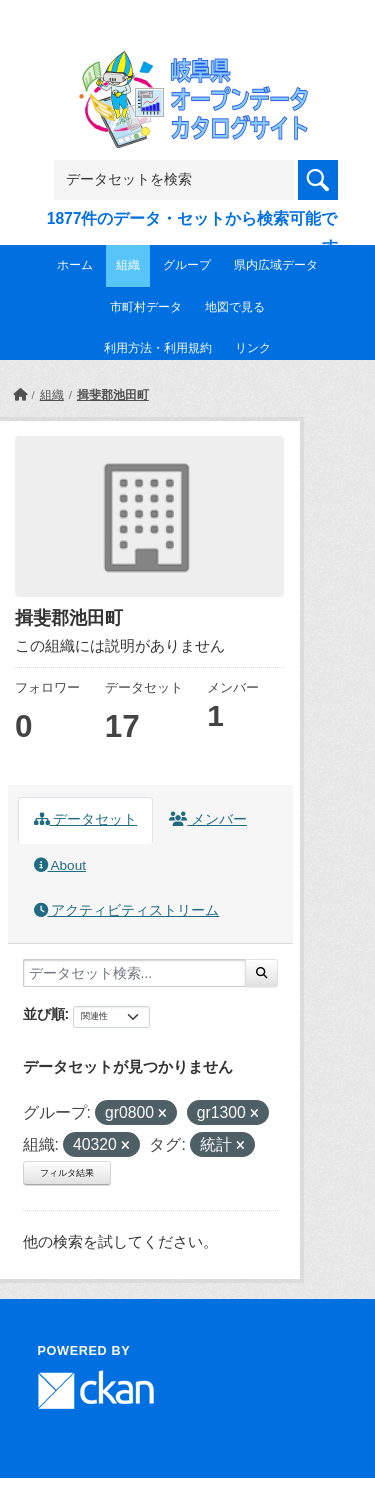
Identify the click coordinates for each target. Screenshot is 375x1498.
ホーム (75, 265)
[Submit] (261, 973)
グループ (187, 265)
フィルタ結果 (67, 1173)
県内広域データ (276, 265)
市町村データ (146, 307)
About (60, 865)
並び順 (44, 1014)
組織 (128, 265)
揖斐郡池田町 (113, 395)
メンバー (208, 819)
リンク (253, 348)
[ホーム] (20, 395)
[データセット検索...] (134, 973)
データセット (86, 819)
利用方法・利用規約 (158, 348)
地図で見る (235, 307)
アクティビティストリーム (127, 910)
